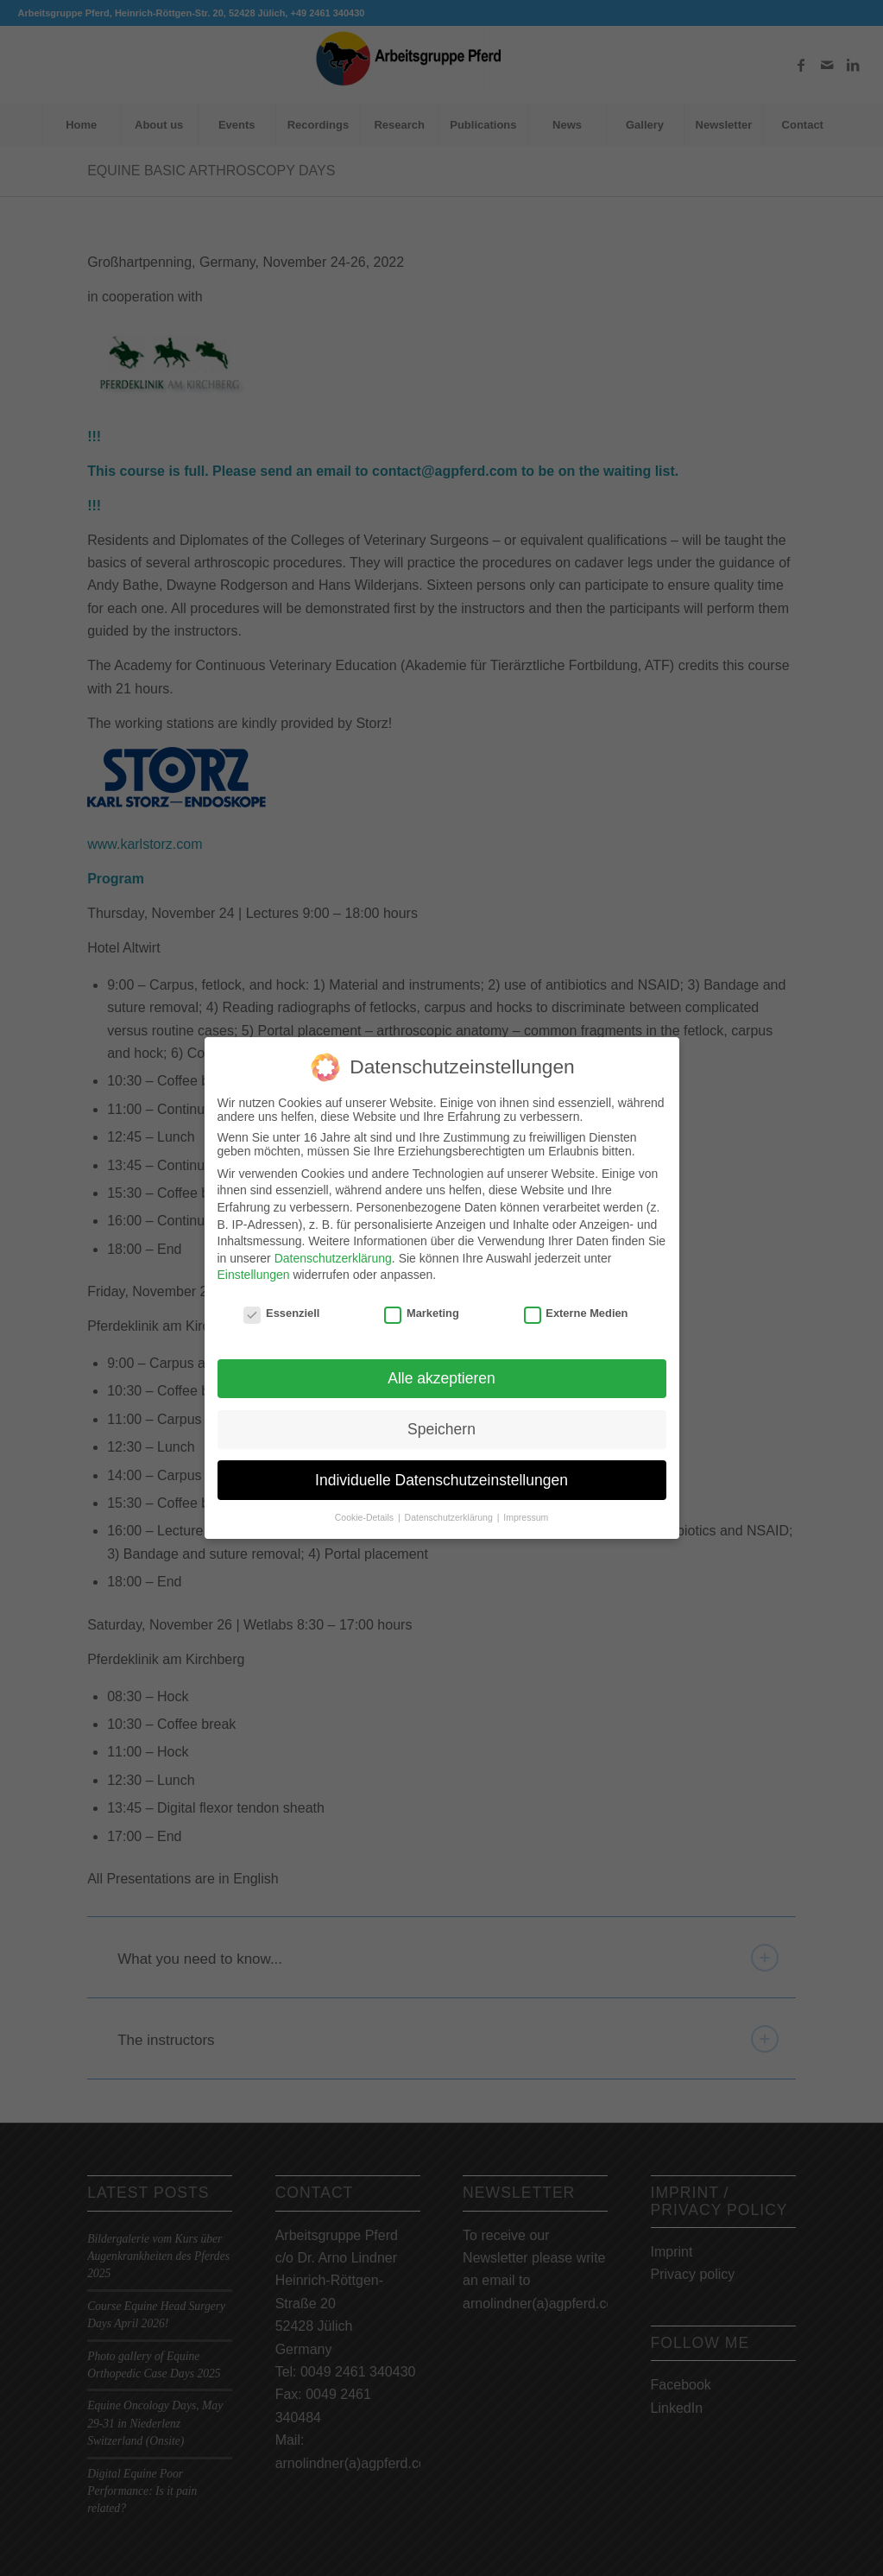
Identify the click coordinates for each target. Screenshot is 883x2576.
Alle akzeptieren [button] (441, 1375)
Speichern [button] (441, 1426)
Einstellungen (254, 1273)
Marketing (421, 1311)
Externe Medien (576, 1311)
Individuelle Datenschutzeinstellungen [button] (441, 1477)
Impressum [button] (525, 1515)
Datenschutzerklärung (333, 1256)
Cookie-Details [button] (365, 1515)
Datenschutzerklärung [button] (450, 1515)
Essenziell (281, 1311)
